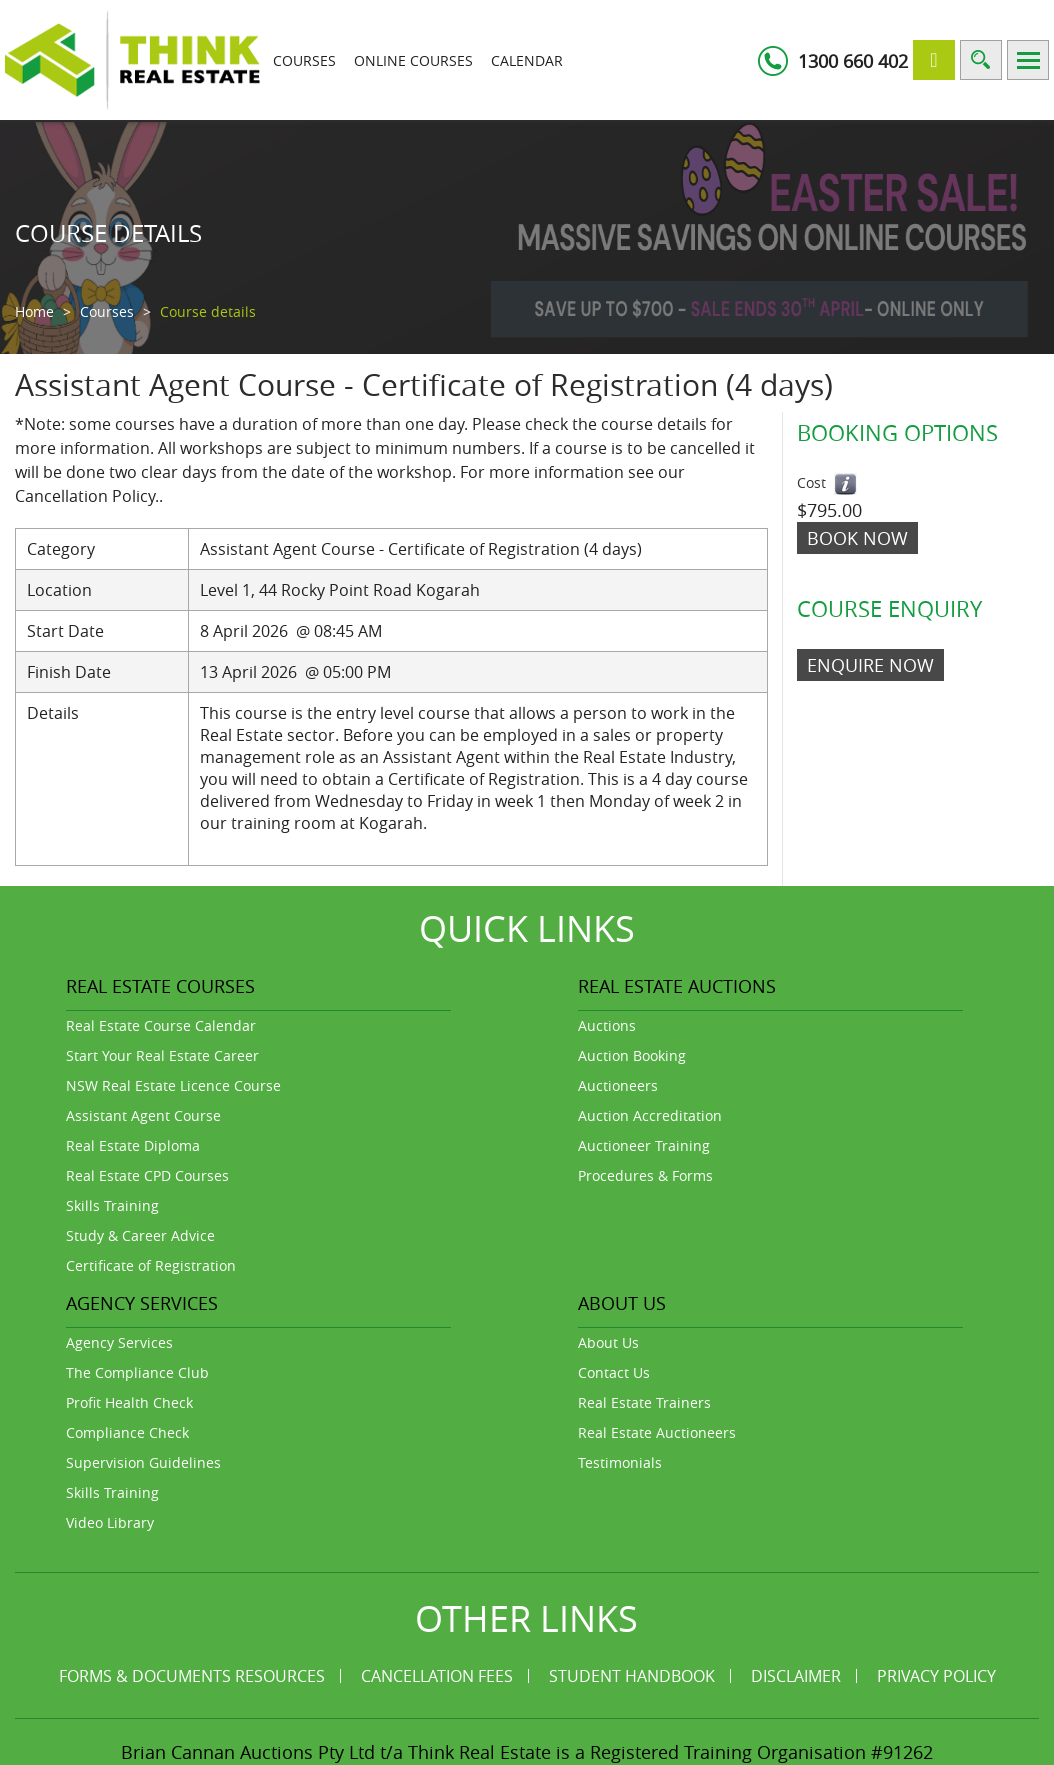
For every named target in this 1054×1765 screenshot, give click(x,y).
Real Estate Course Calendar (161, 1025)
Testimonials (620, 1462)
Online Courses (413, 60)
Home (34, 311)
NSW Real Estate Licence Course (173, 1085)
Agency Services (119, 1342)
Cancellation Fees (437, 1676)
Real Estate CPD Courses (147, 1175)
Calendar (527, 60)
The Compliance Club (137, 1372)
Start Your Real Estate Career (162, 1055)
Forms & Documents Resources (192, 1676)
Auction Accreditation (650, 1115)
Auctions (607, 1025)
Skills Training (112, 1205)
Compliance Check (127, 1432)
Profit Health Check (129, 1402)
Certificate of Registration (151, 1265)
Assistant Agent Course (143, 1115)
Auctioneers (618, 1085)
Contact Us (614, 1372)
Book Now (857, 538)
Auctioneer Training (644, 1145)
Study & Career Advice (140, 1235)
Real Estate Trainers (644, 1402)
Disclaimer (796, 1676)
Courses (304, 60)
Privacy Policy (936, 1676)
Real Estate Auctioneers (657, 1432)
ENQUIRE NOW (870, 665)
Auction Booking (632, 1055)
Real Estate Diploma (133, 1145)
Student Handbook (632, 1676)
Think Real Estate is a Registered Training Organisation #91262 (670, 1751)
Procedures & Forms (645, 1175)
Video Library (110, 1522)
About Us (608, 1342)
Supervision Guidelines (143, 1462)
